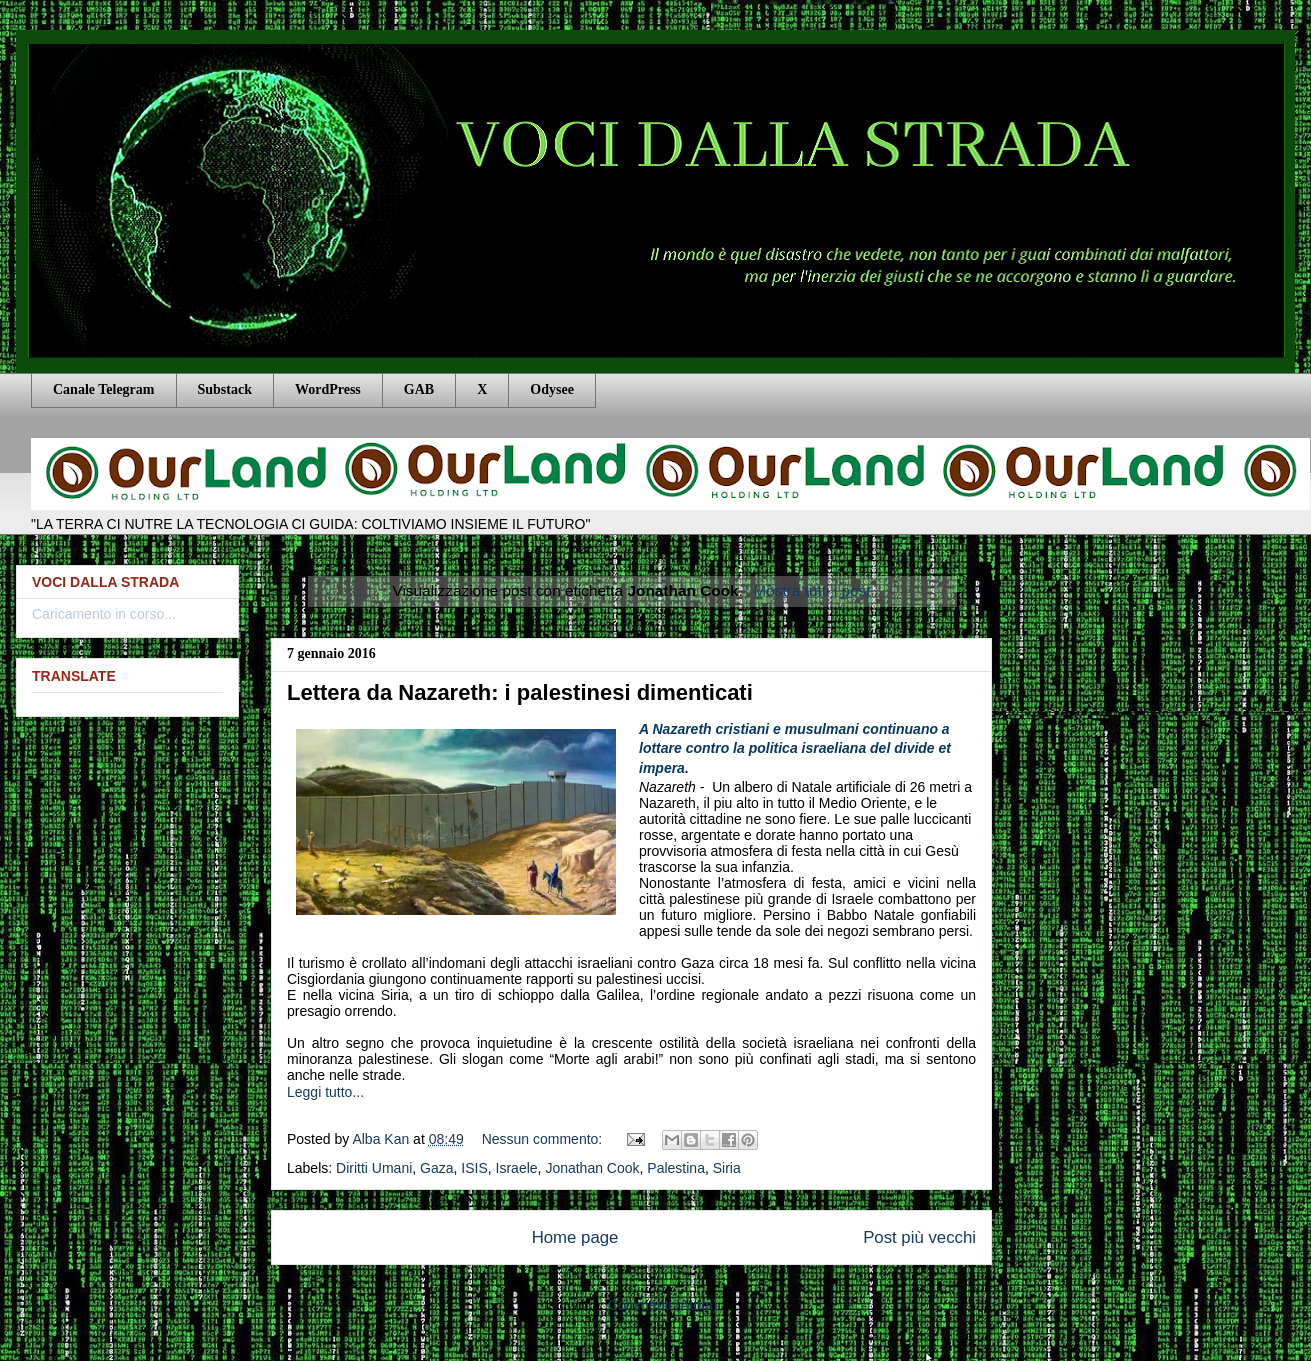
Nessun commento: (544, 1139)
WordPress (328, 389)
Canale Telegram (104, 389)
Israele (517, 1168)
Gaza (436, 1168)
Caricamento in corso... (104, 614)
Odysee (552, 389)
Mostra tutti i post (811, 590)
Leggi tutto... (325, 1092)
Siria (727, 1168)
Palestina (676, 1168)
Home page (575, 1237)
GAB (419, 389)
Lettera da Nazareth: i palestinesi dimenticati (520, 692)
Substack (225, 389)
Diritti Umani (374, 1168)
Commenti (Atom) (663, 1305)
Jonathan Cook (592, 1168)
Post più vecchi (919, 1237)
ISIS (474, 1168)
